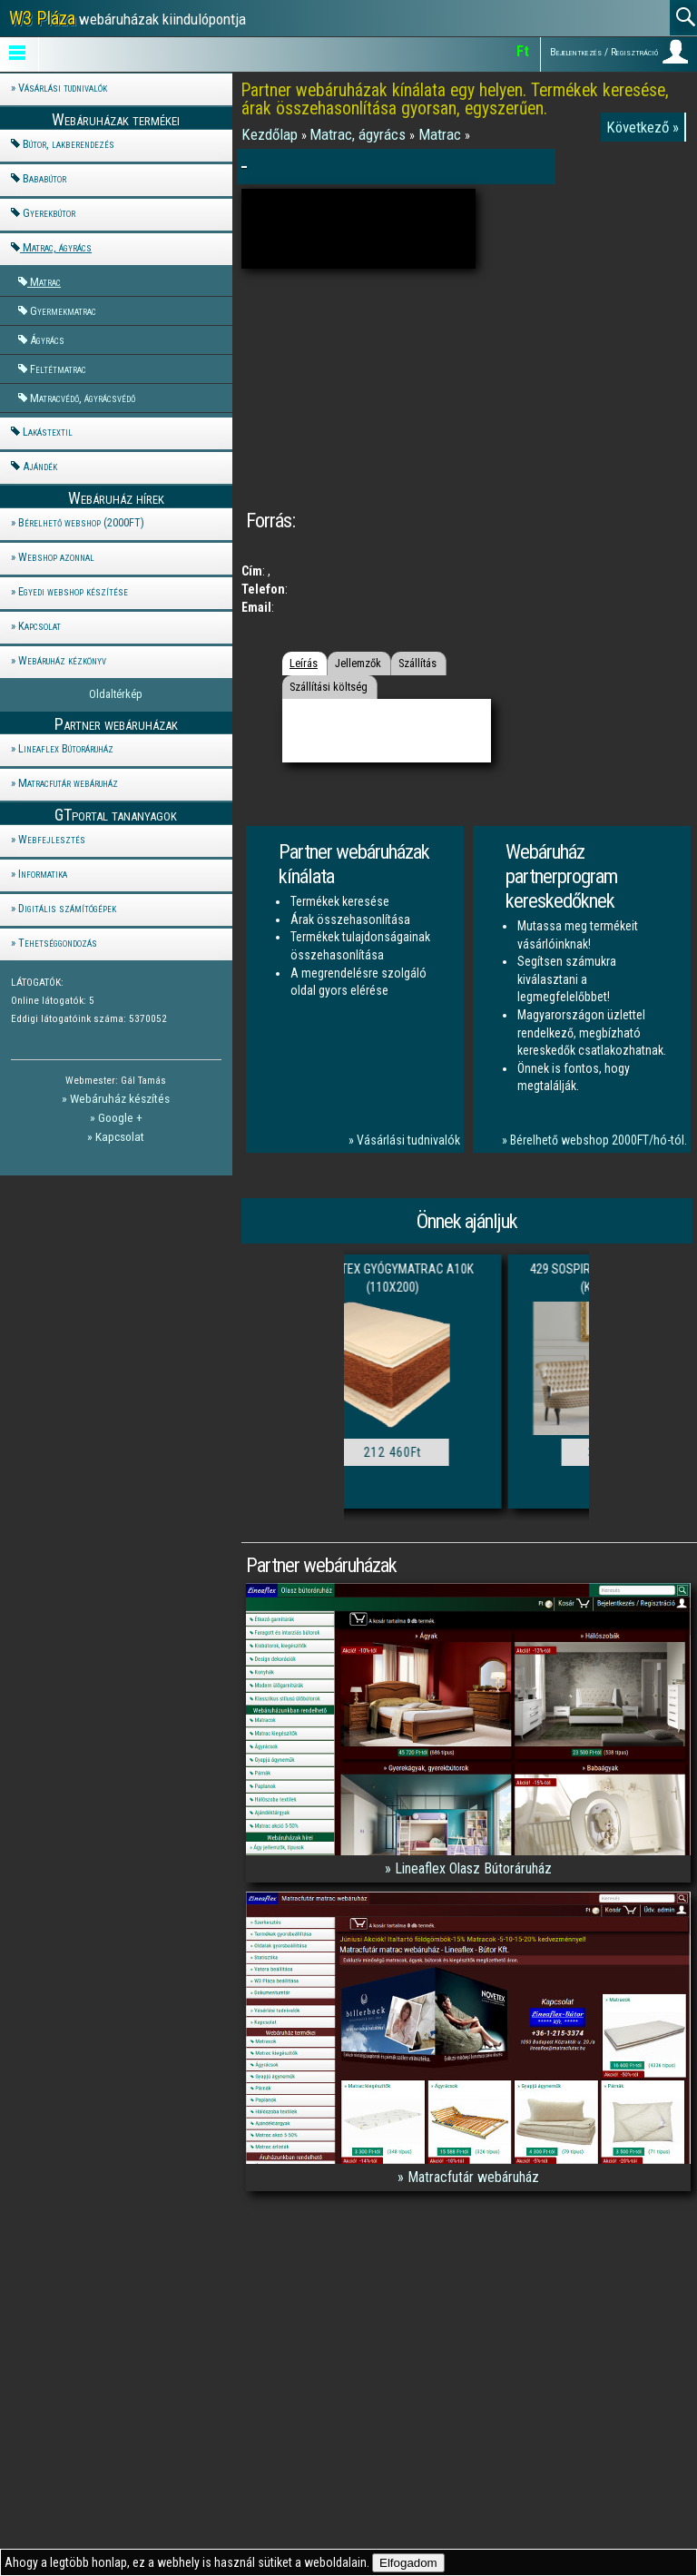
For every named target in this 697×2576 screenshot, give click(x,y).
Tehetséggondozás (57, 942)
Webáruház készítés (120, 1098)
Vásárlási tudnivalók (62, 87)
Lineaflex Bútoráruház (65, 748)
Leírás (304, 663)
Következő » (642, 127)
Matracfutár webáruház (68, 783)
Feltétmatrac (58, 369)
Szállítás (417, 663)
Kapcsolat (39, 626)
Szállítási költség (329, 686)
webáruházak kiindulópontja (127, 18)
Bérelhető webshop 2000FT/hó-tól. (598, 1140)
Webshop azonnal (56, 557)
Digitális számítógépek (67, 908)
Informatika (42, 873)
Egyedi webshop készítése (73, 591)
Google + (120, 1117)
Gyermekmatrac (63, 311)
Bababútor (44, 178)
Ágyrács (47, 340)
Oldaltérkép (115, 694)
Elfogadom (408, 2563)
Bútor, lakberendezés (68, 144)
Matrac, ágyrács (57, 247)
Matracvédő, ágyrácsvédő (82, 398)
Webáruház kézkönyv (62, 660)
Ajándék (40, 466)
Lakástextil (48, 431)
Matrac (45, 282)
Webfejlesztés (51, 839)
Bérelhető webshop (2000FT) (81, 522)
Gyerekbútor (49, 213)
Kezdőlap (271, 134)
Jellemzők (358, 663)
